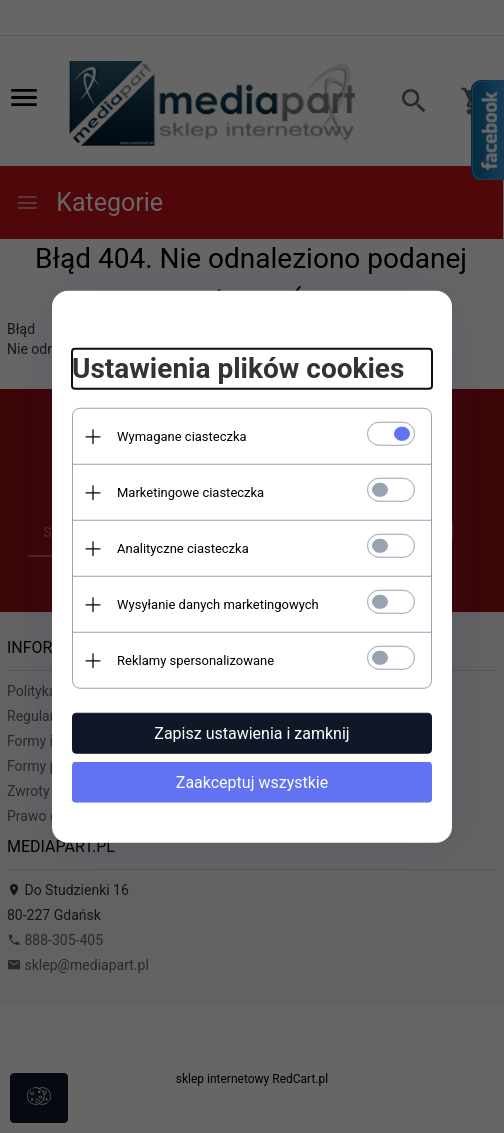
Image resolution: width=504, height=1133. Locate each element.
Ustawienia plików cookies (238, 368)
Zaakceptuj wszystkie (252, 782)
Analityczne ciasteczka (183, 548)
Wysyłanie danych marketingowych (218, 604)
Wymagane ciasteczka (182, 436)
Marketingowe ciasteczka (190, 492)
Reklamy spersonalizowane (195, 660)
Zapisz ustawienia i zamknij (251, 733)
